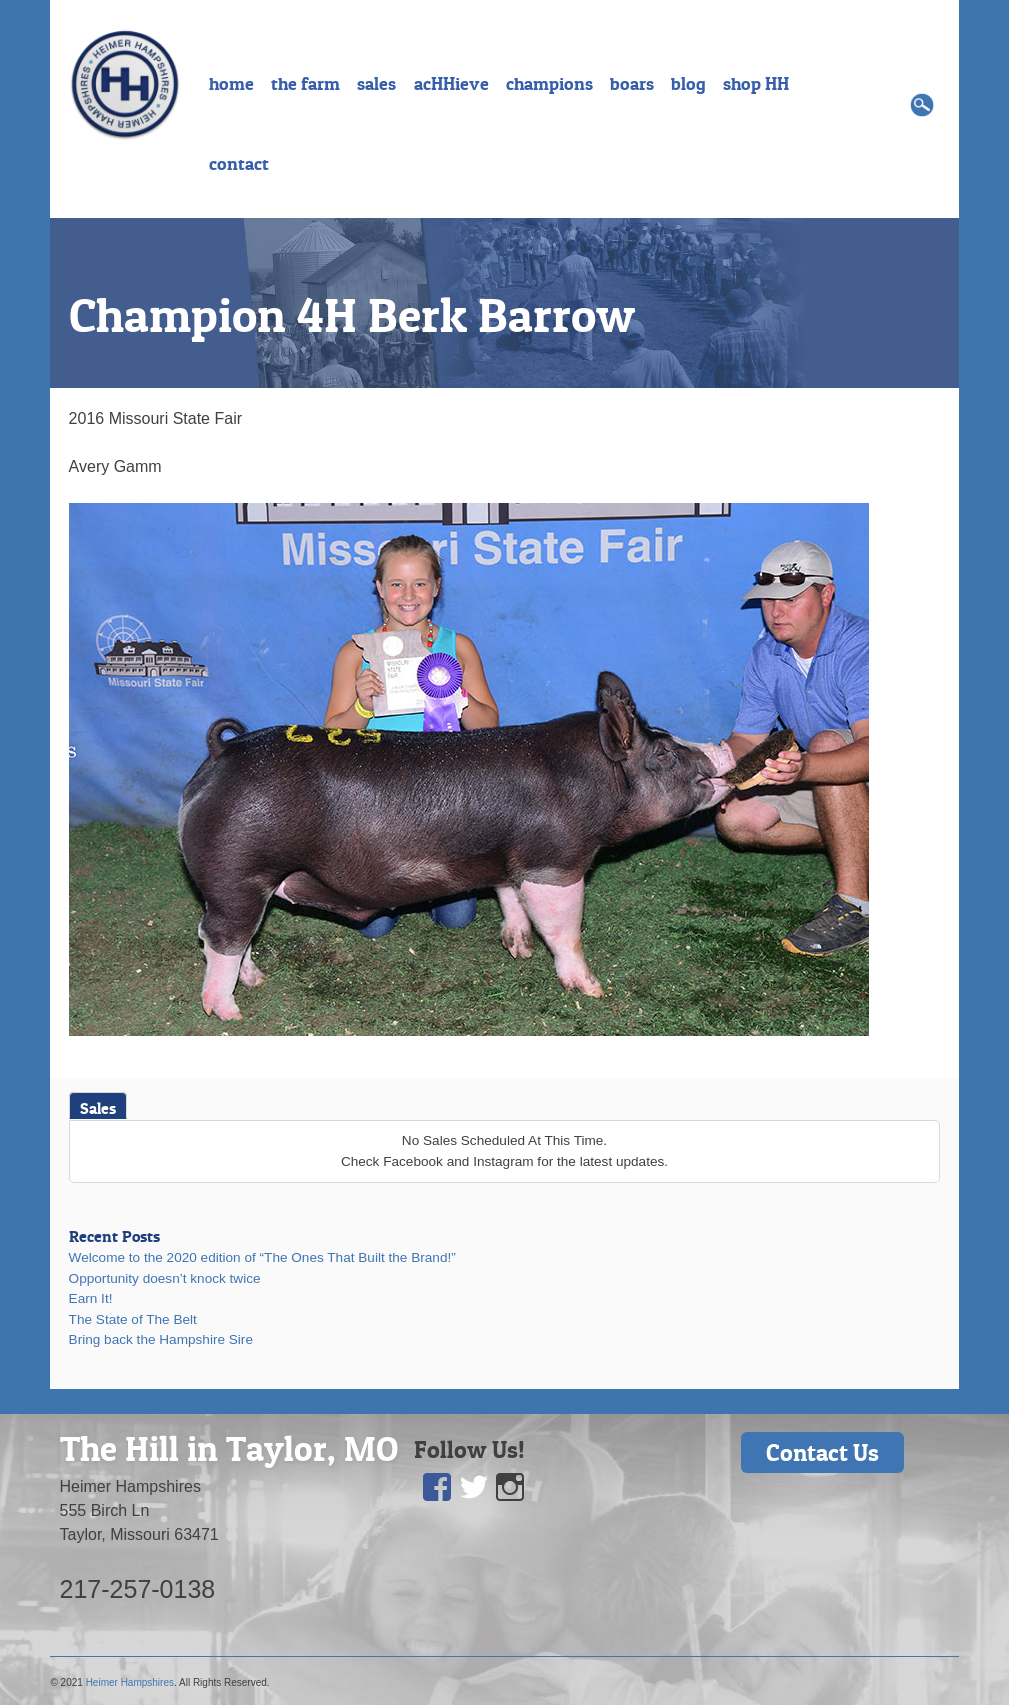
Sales (98, 1108)
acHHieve (451, 84)
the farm (305, 84)
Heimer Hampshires (130, 1682)
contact (239, 164)
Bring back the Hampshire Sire (161, 1339)
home (231, 84)
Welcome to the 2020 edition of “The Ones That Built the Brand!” (262, 1257)
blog (688, 84)
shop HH (756, 84)
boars (632, 84)
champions (549, 84)
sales (376, 84)
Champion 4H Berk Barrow (352, 315)
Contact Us (822, 1452)
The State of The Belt (133, 1319)
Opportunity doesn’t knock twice (165, 1278)
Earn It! (91, 1298)
